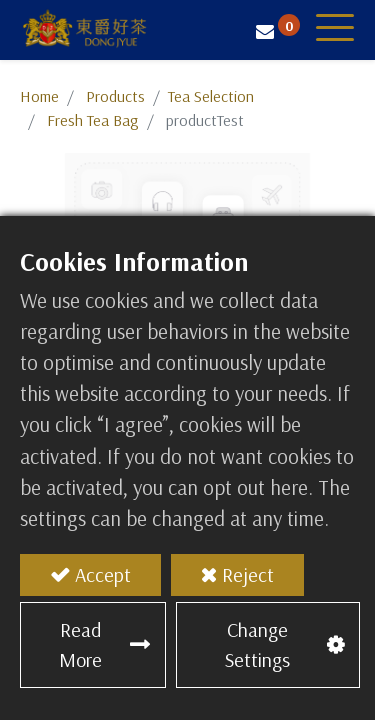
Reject (248, 574)
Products (115, 96)
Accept (103, 574)
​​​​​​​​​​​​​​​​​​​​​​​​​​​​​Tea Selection (211, 96)
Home (39, 96)
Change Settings (257, 644)
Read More (80, 644)
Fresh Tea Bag (93, 120)
